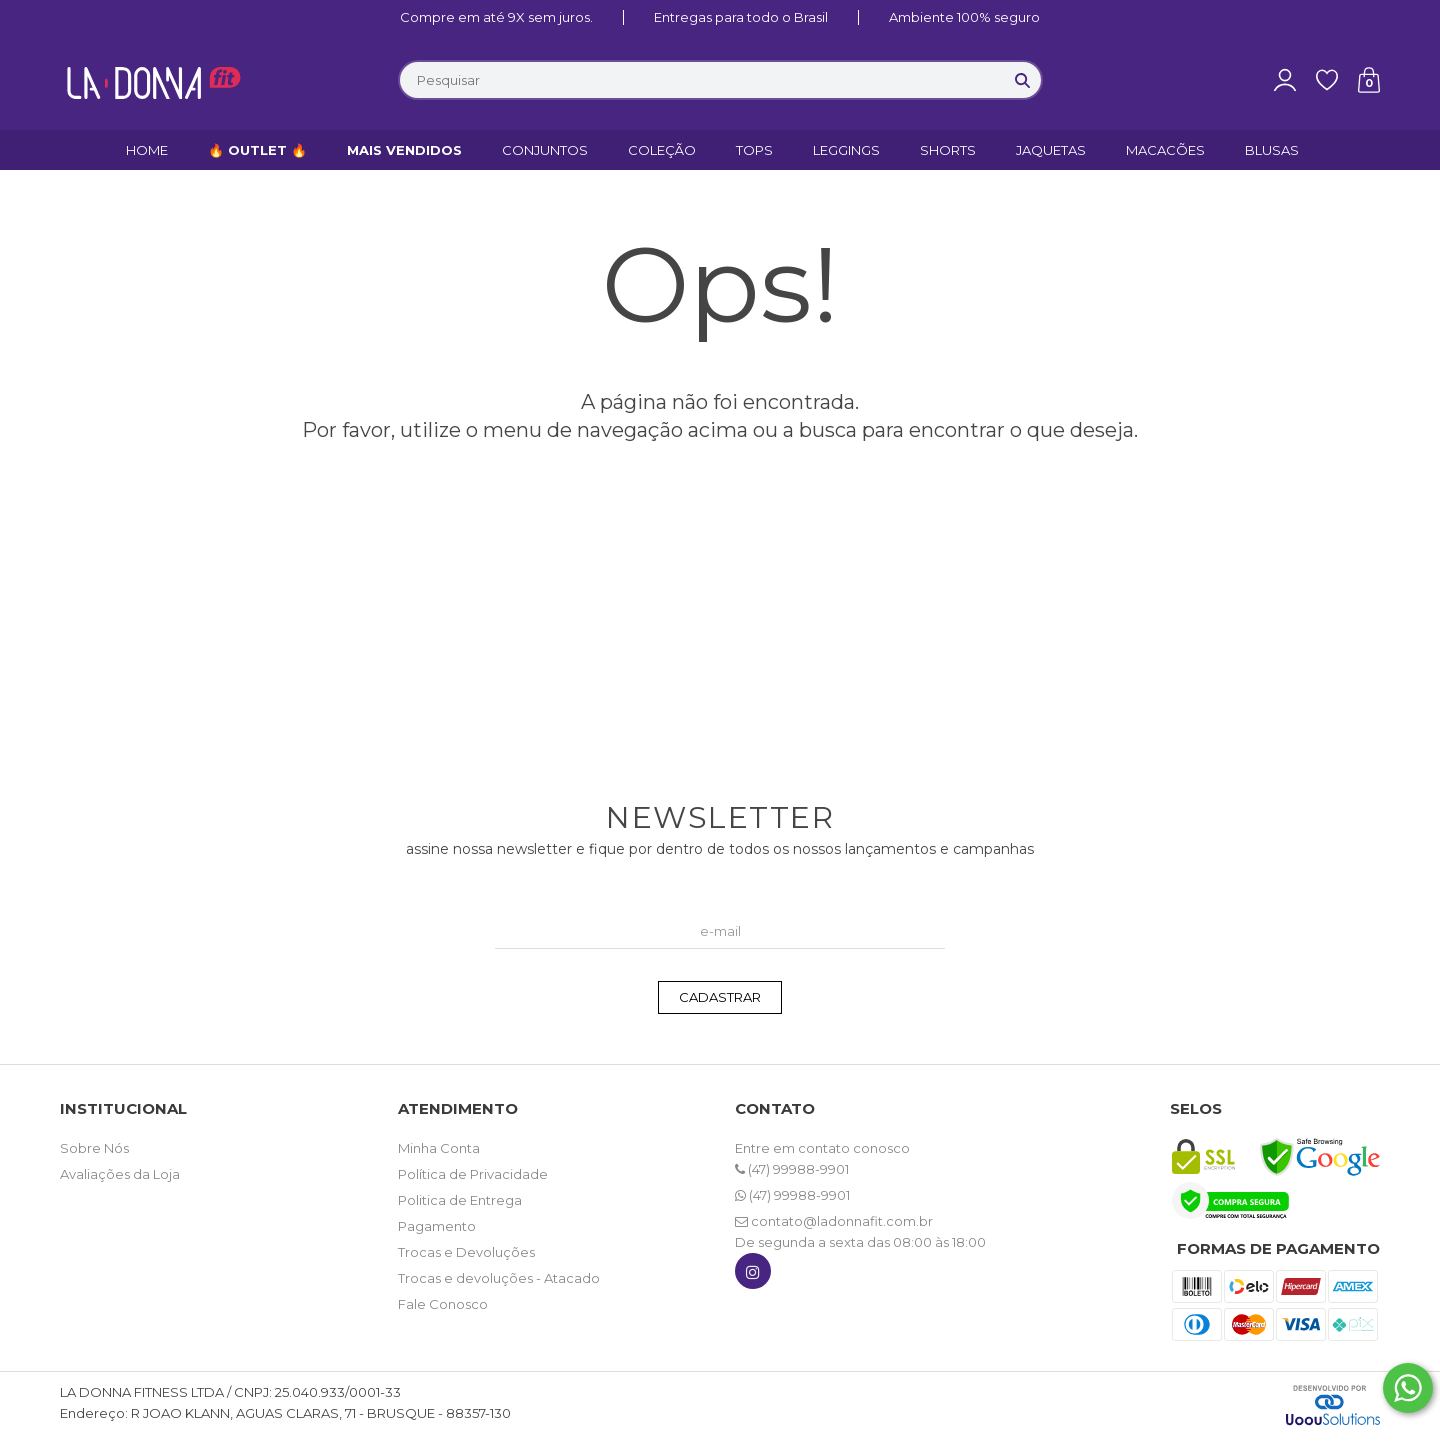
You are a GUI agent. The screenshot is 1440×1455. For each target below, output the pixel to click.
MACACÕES (1165, 150)
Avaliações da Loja (120, 1174)
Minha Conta (439, 1148)
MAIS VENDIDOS (404, 150)
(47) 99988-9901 (792, 1169)
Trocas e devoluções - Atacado (499, 1278)
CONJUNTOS (545, 150)
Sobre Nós (94, 1148)
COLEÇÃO (662, 150)
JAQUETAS (1051, 150)
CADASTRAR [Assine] (720, 997)
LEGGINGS (846, 150)
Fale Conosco (443, 1304)
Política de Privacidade (473, 1174)
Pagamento (437, 1226)
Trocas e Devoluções (466, 1252)
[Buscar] (1023, 80)
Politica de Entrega (460, 1200)
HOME (147, 150)
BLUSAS (1272, 150)
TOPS (754, 150)
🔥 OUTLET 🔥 (257, 150)
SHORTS (948, 150)
